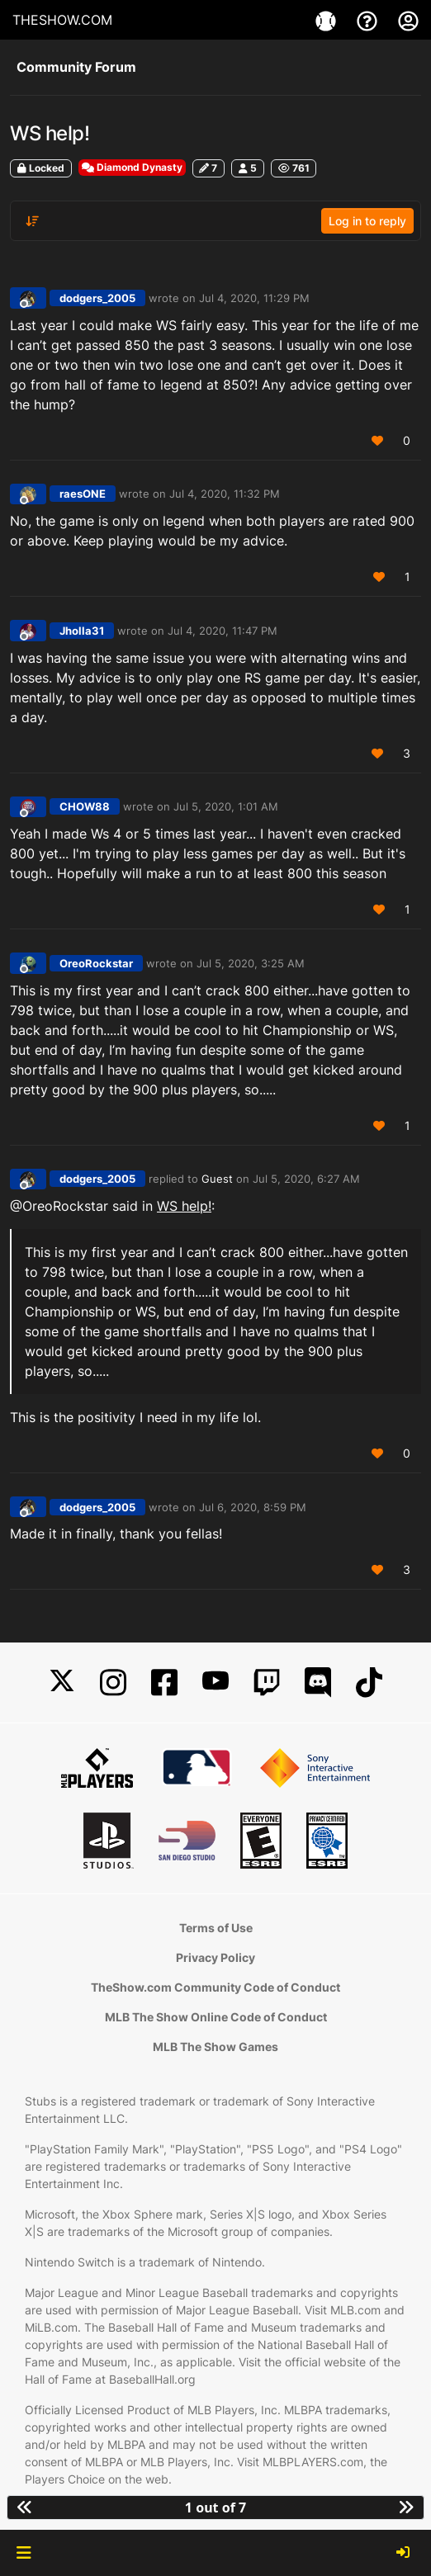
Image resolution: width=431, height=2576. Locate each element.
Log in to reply (367, 221)
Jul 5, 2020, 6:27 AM (306, 1178)
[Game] (327, 20)
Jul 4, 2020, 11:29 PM (254, 298)
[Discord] (318, 1682)
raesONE (82, 493)
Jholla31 (81, 630)
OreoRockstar (96, 963)
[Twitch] (266, 1682)
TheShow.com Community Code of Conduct (215, 1987)
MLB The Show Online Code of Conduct (216, 2017)
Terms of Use (216, 1928)
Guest (217, 1178)
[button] (23, 2552)
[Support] (369, 20)
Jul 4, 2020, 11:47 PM (222, 630)
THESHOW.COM (62, 20)
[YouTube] (215, 1682)
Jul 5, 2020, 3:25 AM (251, 963)
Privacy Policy (215, 1957)
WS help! (184, 1206)
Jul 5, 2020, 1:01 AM (225, 806)
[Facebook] (164, 1682)
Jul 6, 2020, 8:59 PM (252, 1507)
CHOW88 (84, 806)
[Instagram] (113, 1682)
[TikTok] (369, 1682)
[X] (62, 1682)
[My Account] (408, 20)
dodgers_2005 (97, 298)
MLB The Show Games (215, 2047)
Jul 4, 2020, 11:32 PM (224, 493)
